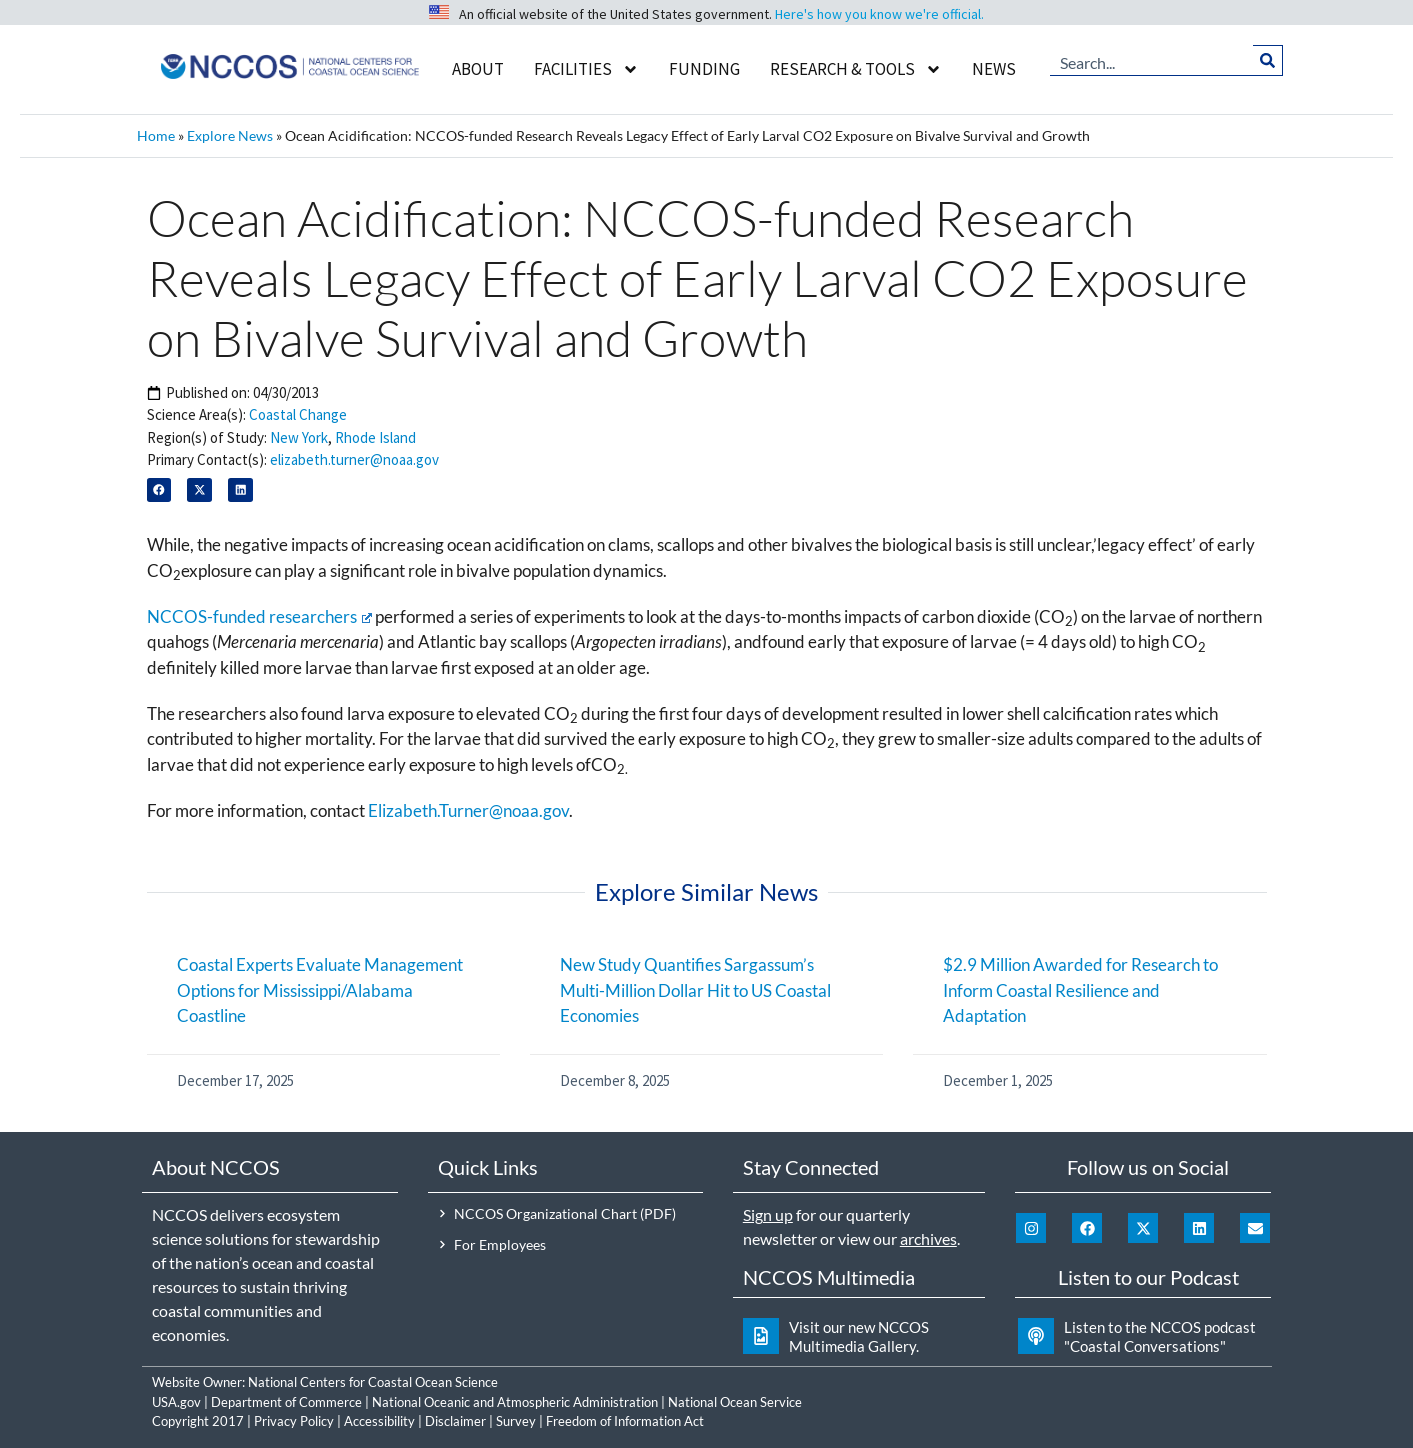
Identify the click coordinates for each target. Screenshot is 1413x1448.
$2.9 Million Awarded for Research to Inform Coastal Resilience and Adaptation (1080, 990)
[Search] (1267, 60)
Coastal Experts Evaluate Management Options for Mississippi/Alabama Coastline (320, 990)
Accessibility (379, 1421)
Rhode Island (375, 437)
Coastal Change (298, 414)
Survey (516, 1421)
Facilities (586, 69)
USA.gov (176, 1402)
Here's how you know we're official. (879, 14)
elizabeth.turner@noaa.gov (354, 459)
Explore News (230, 135)
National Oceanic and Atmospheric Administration (515, 1402)
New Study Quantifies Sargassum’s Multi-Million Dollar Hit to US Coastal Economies (695, 990)
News (994, 69)
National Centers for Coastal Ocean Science (373, 1382)
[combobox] (1152, 60)
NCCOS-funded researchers (259, 616)
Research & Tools (856, 69)
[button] (159, 490)
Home (156, 135)
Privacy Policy (294, 1421)
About (478, 69)
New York (299, 437)
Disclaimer (455, 1421)
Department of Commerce (286, 1402)
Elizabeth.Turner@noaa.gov (468, 810)
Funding (704, 69)
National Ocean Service (735, 1402)
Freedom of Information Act (625, 1421)
